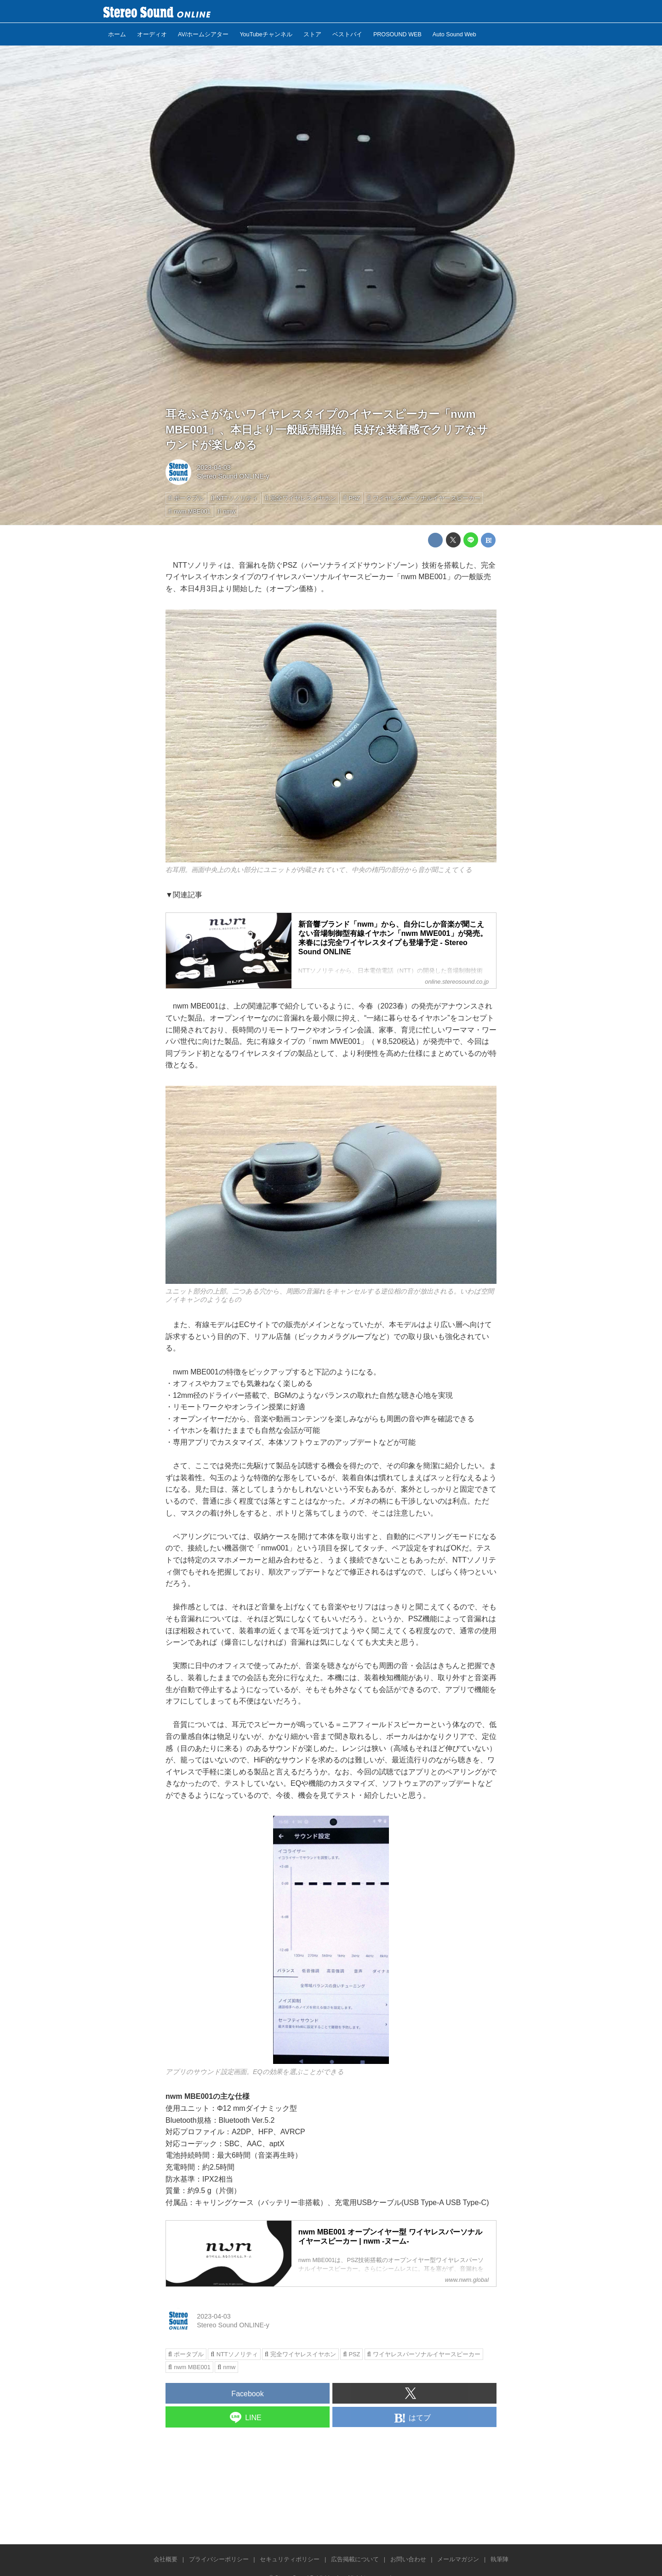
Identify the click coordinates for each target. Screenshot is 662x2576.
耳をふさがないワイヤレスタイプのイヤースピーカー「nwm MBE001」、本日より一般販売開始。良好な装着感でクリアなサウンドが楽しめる (327, 429)
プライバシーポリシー (219, 2559)
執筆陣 (499, 2559)
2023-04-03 (214, 467)
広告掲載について (355, 2559)
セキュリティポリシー (290, 2559)
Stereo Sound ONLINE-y (233, 476)
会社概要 (165, 2559)
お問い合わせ (408, 2559)
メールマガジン (458, 2559)
